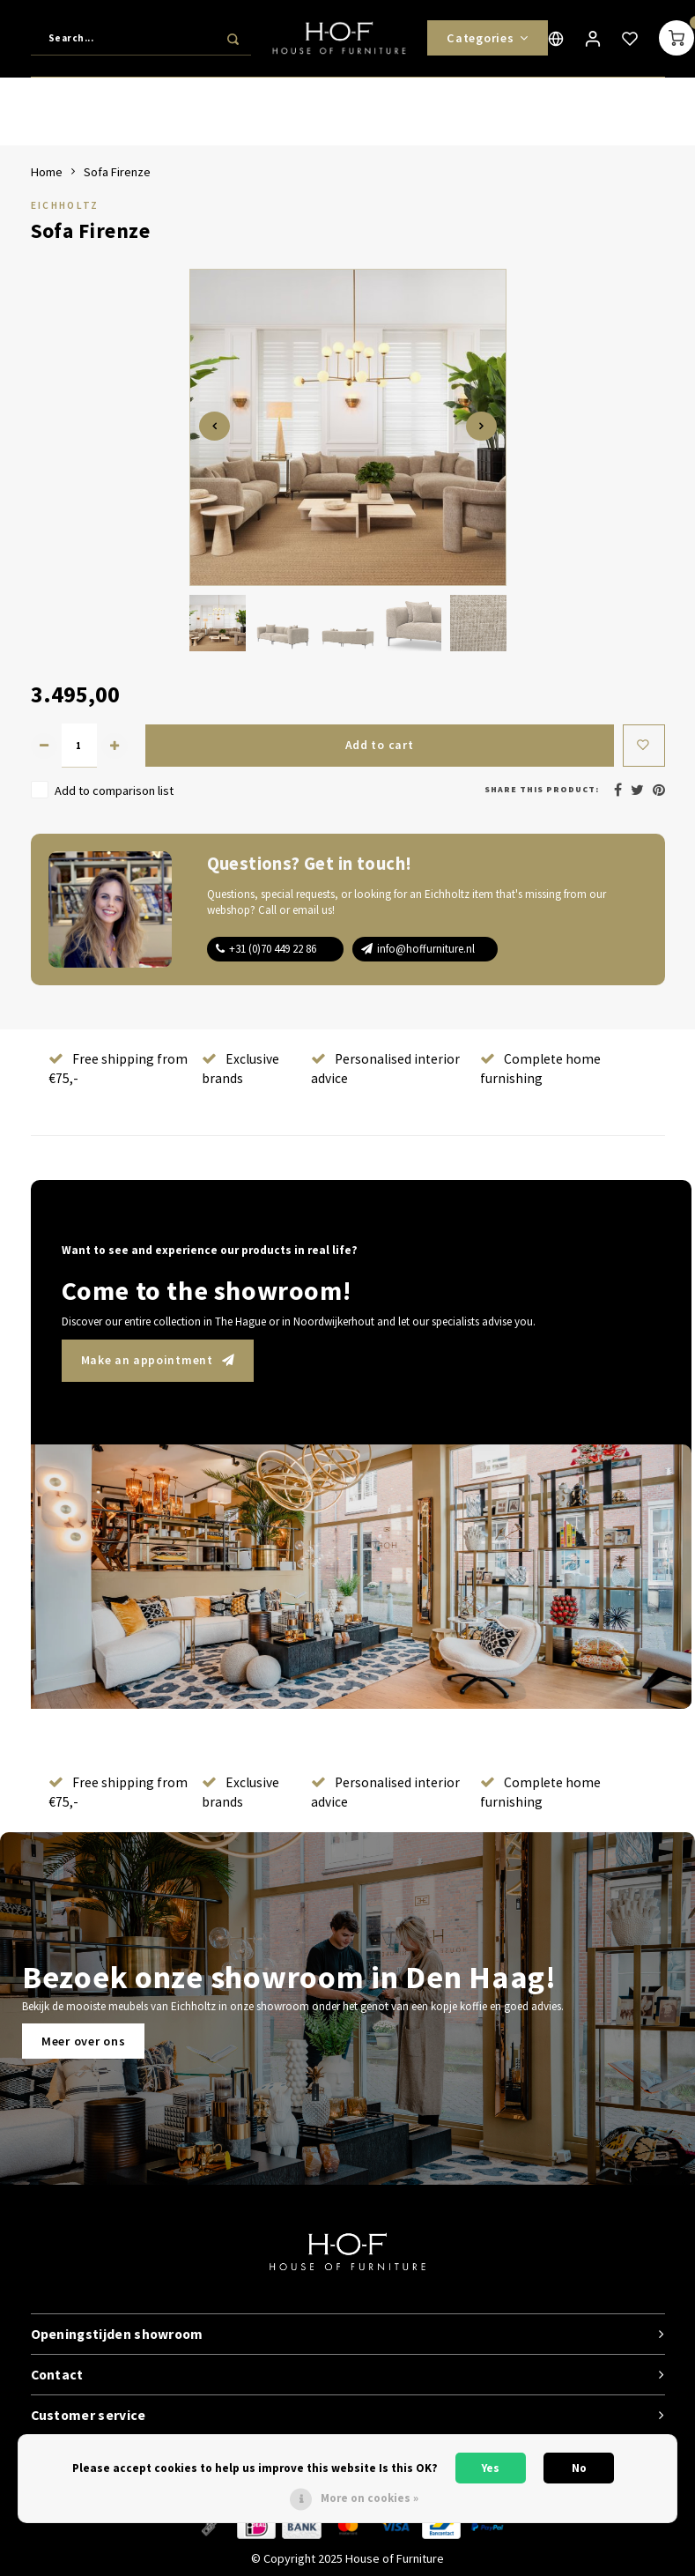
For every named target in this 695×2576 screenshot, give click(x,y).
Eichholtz (65, 205)
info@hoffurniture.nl (426, 948)
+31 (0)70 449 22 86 (272, 948)
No (579, 2468)
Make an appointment (159, 1360)
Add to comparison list (114, 790)
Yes (490, 2468)
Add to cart (379, 745)
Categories (488, 40)
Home (47, 172)
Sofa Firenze (117, 172)
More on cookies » (369, 2498)
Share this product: (541, 789)
